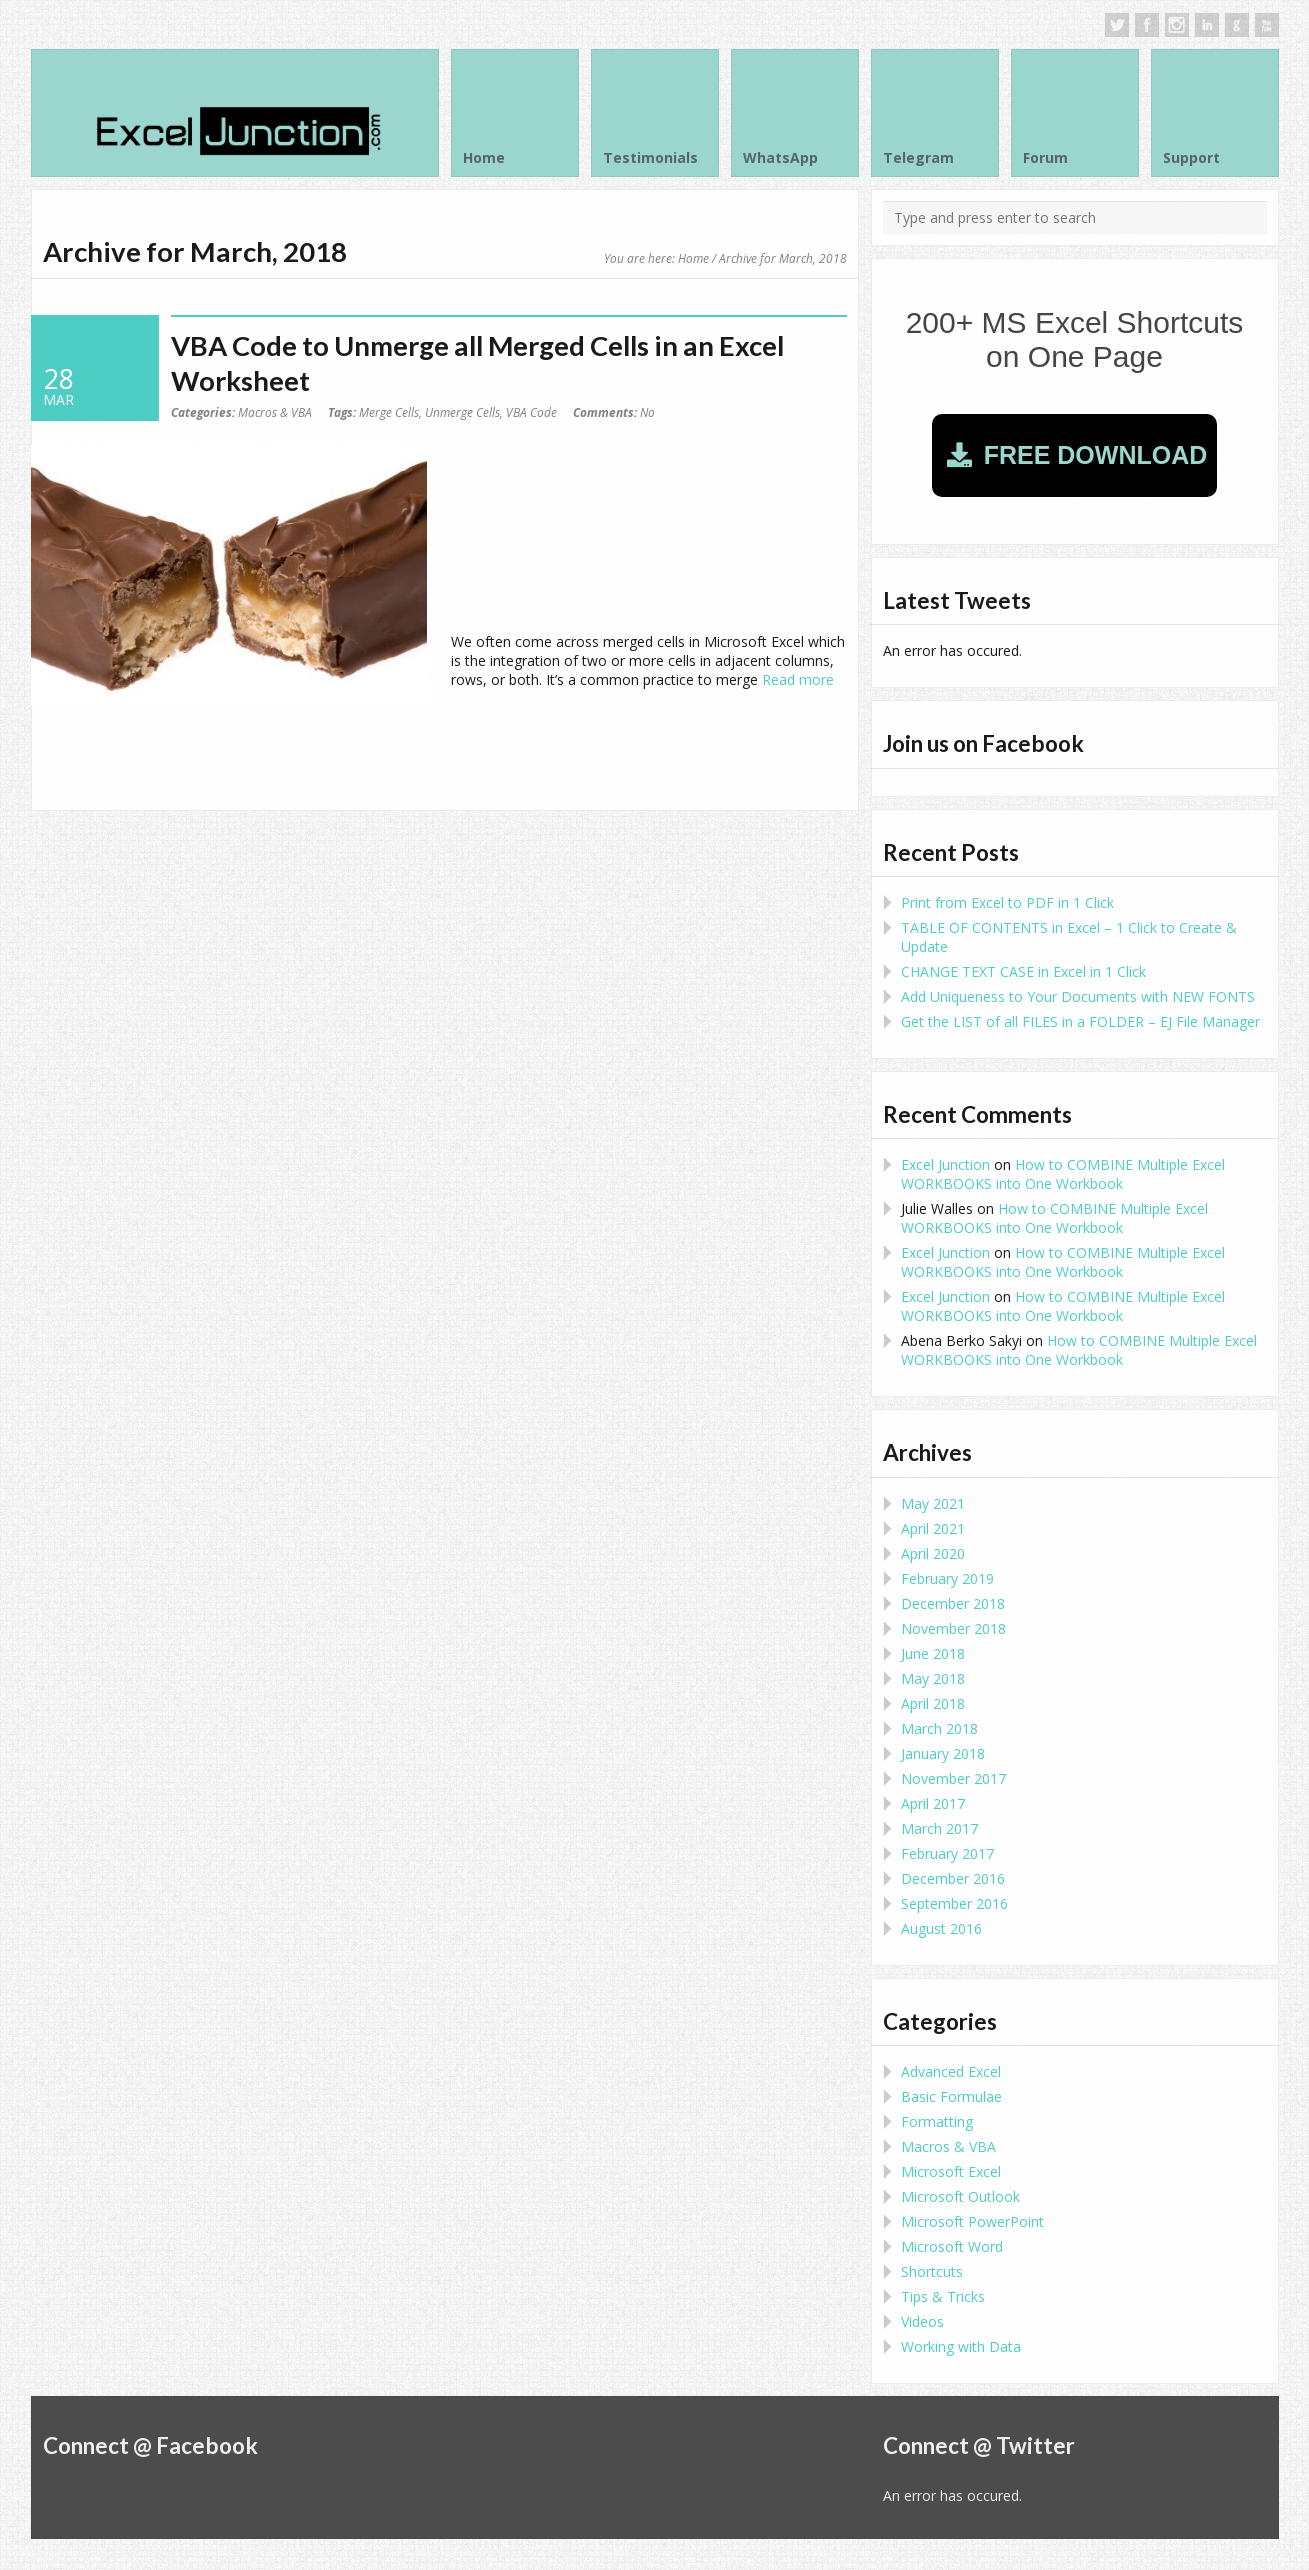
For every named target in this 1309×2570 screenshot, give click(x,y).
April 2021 (933, 1528)
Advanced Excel (951, 2071)
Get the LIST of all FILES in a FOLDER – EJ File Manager (1080, 1021)
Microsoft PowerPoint (972, 2221)
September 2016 (954, 1903)
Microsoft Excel (951, 2171)
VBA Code (531, 412)
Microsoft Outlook (960, 2196)
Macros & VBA (275, 412)
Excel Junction (945, 1164)
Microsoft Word (952, 2246)
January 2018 (943, 1753)
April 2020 (933, 1553)
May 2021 (933, 1503)
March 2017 (939, 1828)
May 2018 (933, 1678)
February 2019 (947, 1578)
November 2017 (953, 1778)
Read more (798, 679)
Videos (922, 2321)
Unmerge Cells (462, 412)
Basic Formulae (951, 2096)
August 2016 (941, 1928)
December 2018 (953, 1603)
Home (693, 258)
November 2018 (953, 1628)
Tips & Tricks (943, 2296)
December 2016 (953, 1878)
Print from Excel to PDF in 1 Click (1007, 902)
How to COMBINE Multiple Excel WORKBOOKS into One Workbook (1063, 1174)
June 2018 (933, 1653)
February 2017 (947, 1853)
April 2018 (933, 1703)
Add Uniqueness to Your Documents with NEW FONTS (1078, 996)
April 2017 (933, 1803)
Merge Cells (389, 412)
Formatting (937, 2121)
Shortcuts (932, 2271)
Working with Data (961, 2346)
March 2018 (939, 1728)
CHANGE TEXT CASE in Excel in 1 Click (1023, 971)
